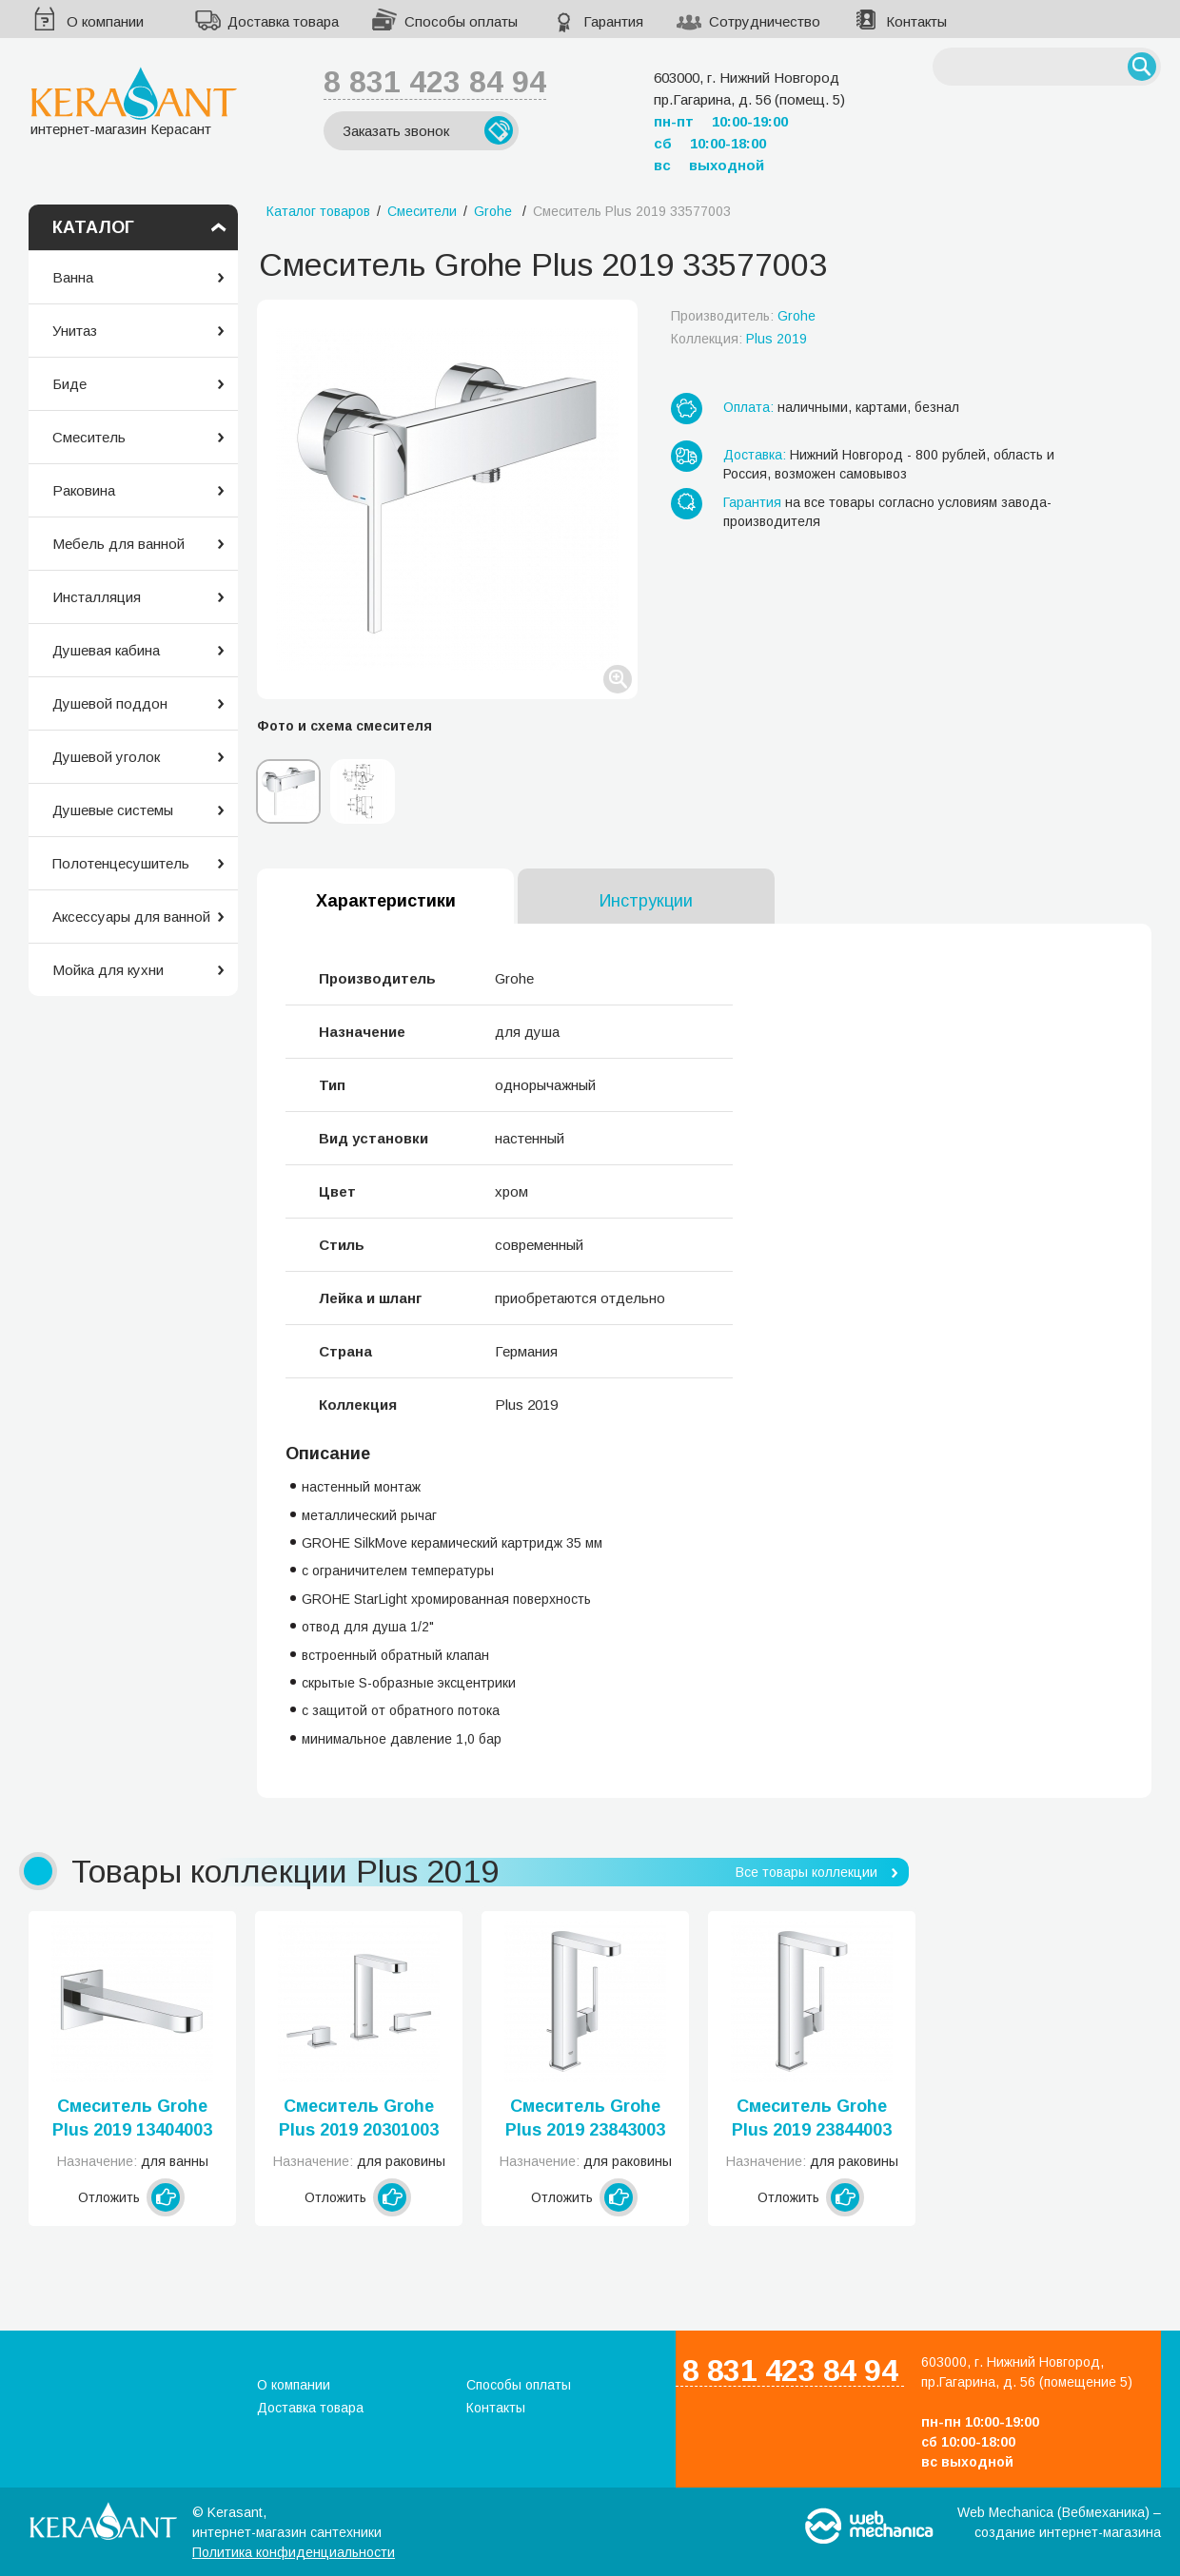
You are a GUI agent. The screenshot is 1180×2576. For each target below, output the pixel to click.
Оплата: (748, 407)
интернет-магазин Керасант (133, 101)
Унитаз (74, 330)
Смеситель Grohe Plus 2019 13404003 (132, 2118)
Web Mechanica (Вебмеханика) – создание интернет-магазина (1059, 2522)
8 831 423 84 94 (435, 82)
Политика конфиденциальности (293, 2552)
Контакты (916, 21)
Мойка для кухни (108, 970)
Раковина (83, 490)
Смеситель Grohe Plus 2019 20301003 (359, 2118)
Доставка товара (283, 21)
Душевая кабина (106, 650)
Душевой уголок (106, 757)
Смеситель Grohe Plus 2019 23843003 (585, 2118)
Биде (69, 384)
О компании (105, 21)
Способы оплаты (461, 21)
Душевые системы (112, 810)
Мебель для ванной (118, 544)
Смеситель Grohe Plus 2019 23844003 (812, 2118)
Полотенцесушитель (120, 863)
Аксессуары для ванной (131, 916)
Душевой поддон (109, 703)
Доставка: (754, 454)
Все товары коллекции (806, 1872)
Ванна (72, 277)
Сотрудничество (764, 21)
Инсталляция (96, 597)
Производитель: (743, 315)
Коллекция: (739, 338)
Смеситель (89, 437)
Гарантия (613, 21)
